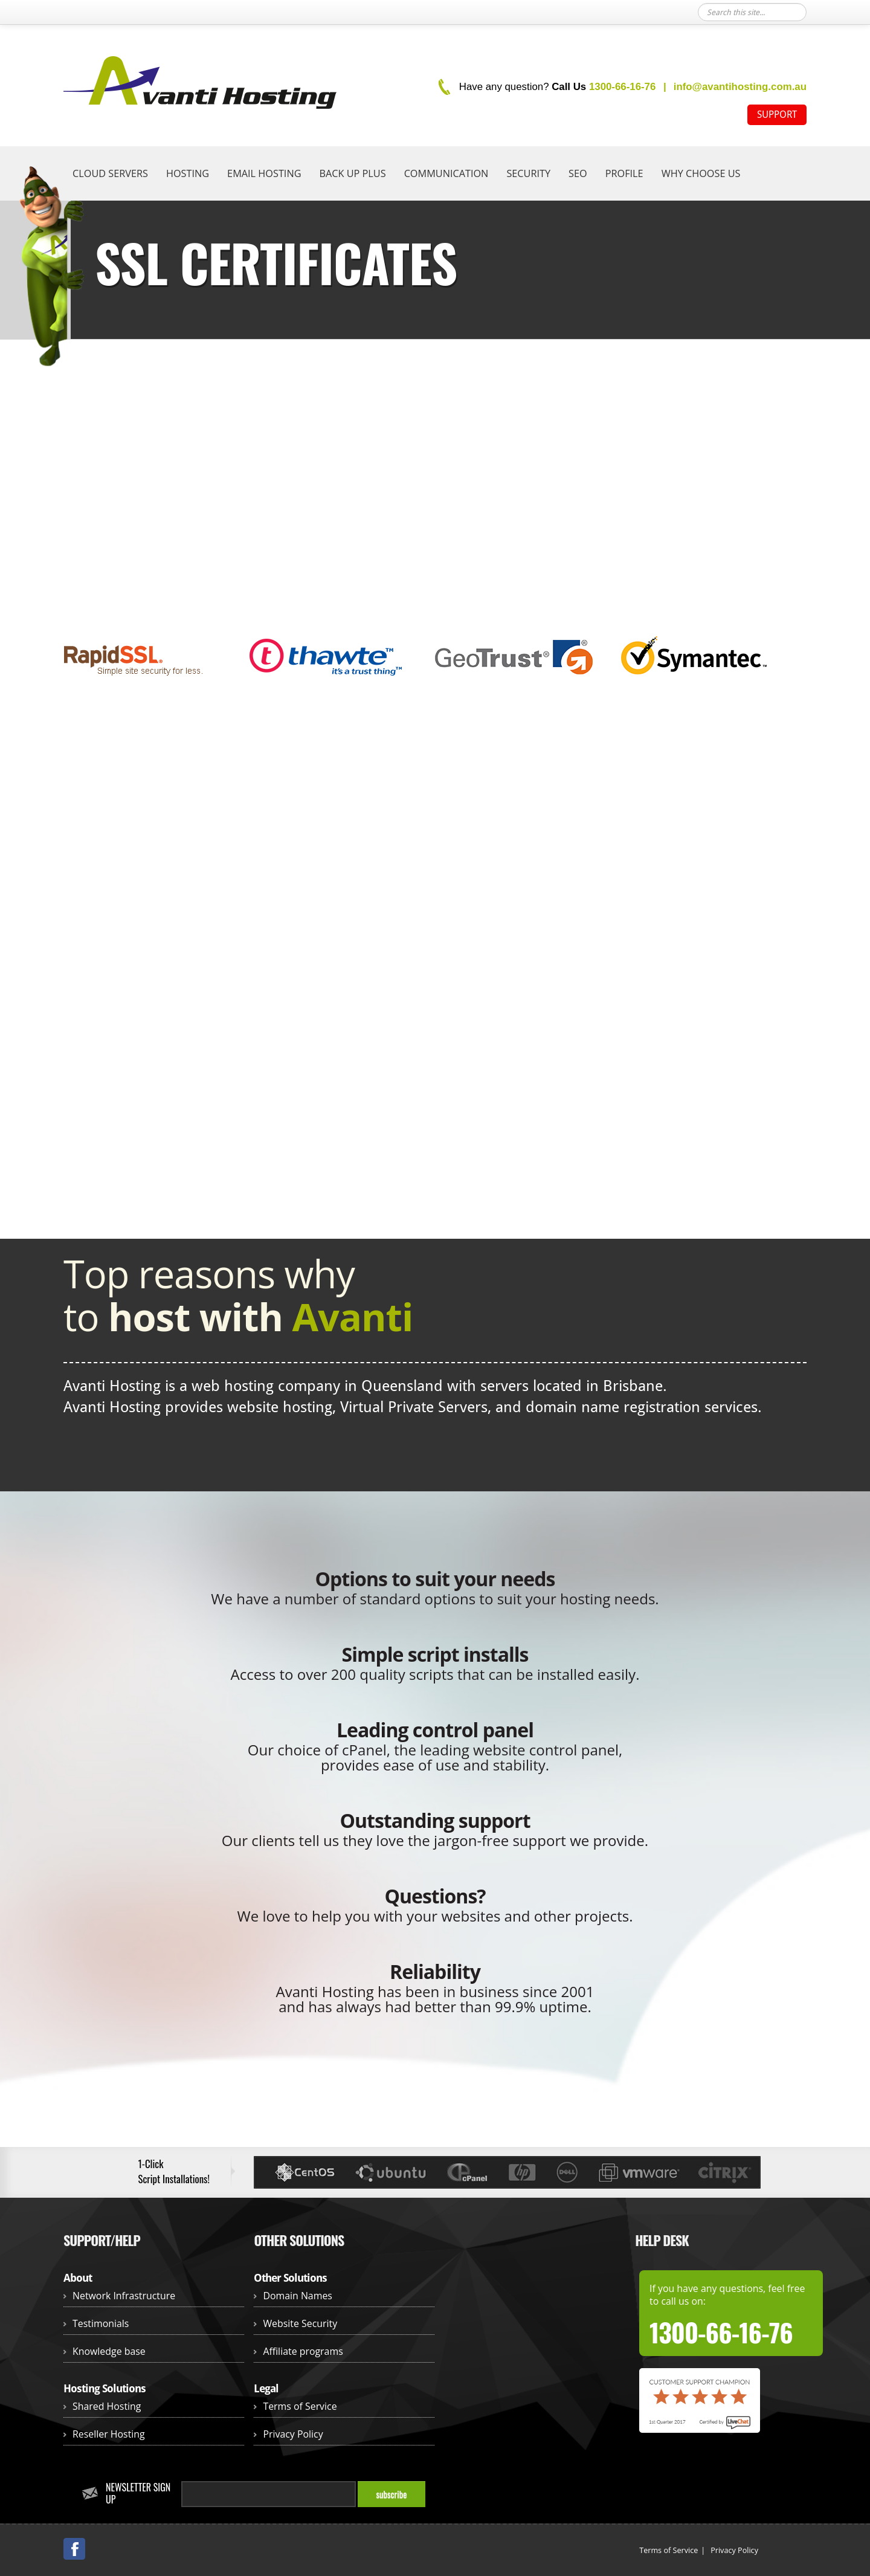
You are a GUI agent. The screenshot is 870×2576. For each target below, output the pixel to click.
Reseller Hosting (108, 2434)
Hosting (187, 173)
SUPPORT (777, 114)
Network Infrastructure (123, 2295)
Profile (624, 173)
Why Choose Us (701, 173)
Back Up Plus (352, 173)
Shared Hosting (106, 2406)
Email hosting (264, 173)
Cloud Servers (110, 173)
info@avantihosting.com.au (740, 86)
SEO (578, 173)
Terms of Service (300, 2406)
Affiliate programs (303, 2351)
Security (528, 173)
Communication (446, 173)
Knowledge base (109, 2351)
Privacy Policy (293, 2434)
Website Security (300, 2323)
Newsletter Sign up (138, 2493)
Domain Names (297, 2295)
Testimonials (100, 2323)
